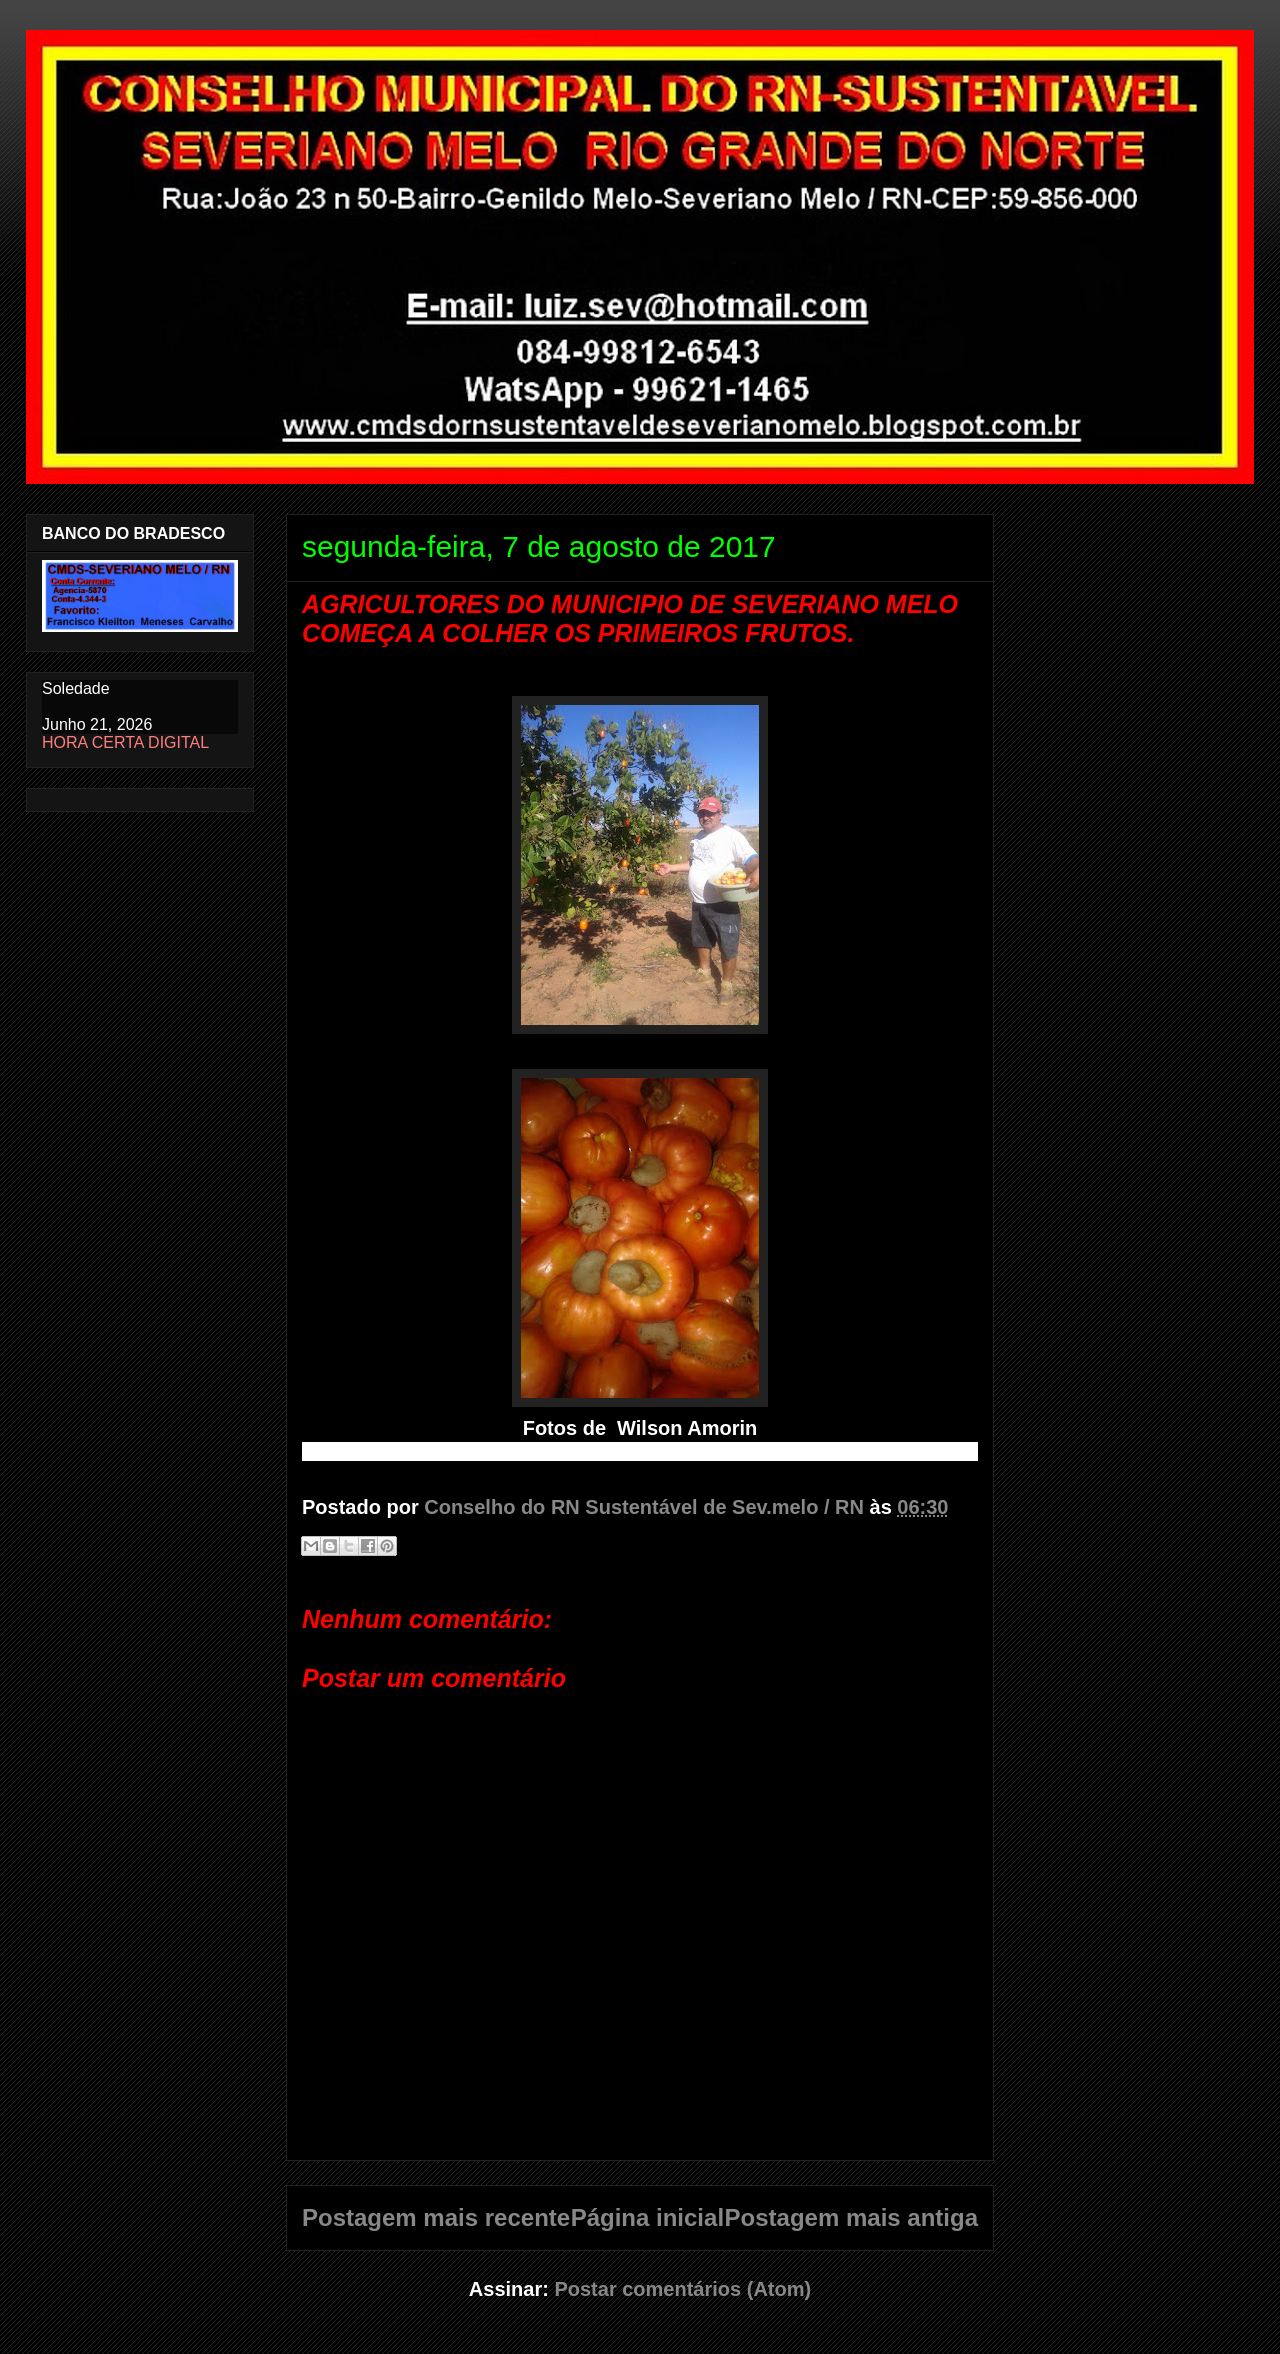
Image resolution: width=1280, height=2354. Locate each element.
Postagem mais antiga (851, 2217)
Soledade (76, 688)
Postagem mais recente (436, 2217)
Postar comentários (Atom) (682, 2289)
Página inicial (647, 2217)
